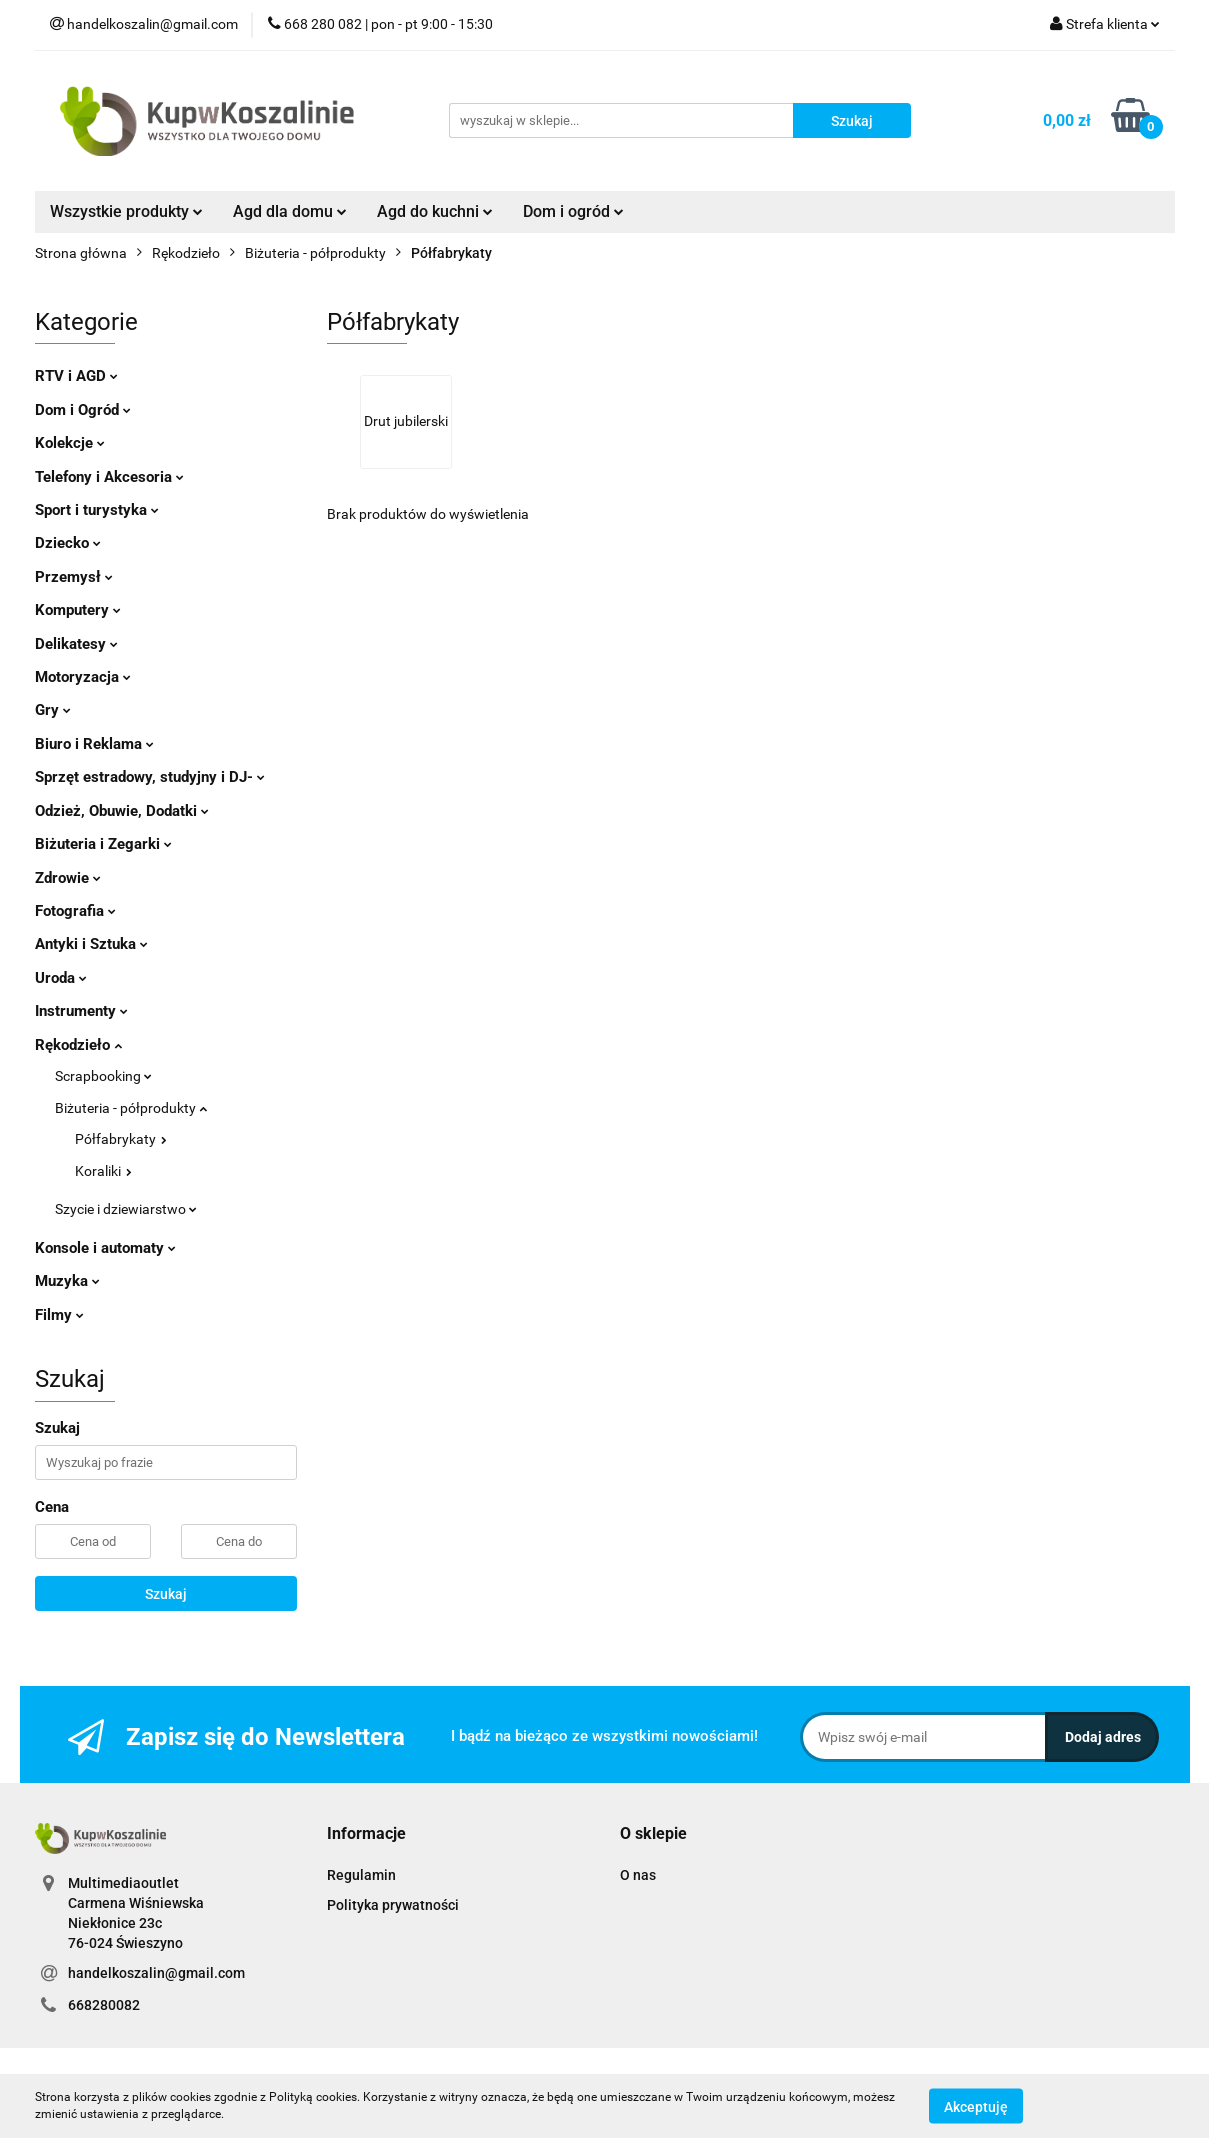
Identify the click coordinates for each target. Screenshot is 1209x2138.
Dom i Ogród (83, 410)
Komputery (78, 610)
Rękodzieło (78, 1045)
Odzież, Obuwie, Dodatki (122, 811)
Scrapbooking (103, 1076)
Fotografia (75, 911)
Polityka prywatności (393, 1905)
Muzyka (67, 1281)
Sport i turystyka (97, 510)
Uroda (61, 978)
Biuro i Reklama (94, 744)
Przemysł (74, 577)
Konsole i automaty (105, 1248)
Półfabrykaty (121, 1139)
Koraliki (103, 1171)
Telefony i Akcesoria (109, 477)
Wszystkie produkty (126, 211)
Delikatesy (76, 644)
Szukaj (166, 1594)
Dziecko (68, 543)
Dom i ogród (573, 211)
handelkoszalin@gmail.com (156, 1973)
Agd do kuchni (435, 211)
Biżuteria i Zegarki (103, 844)
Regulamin (361, 1875)
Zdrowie (68, 878)
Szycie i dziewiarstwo (126, 1209)
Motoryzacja (83, 677)
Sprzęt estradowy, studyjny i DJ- (150, 777)
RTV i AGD (76, 376)
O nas (638, 1875)
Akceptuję (976, 2106)
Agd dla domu (290, 211)
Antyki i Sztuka (91, 944)
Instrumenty (81, 1011)
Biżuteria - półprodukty (131, 1108)
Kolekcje (70, 443)
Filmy (59, 1315)
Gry (53, 710)
